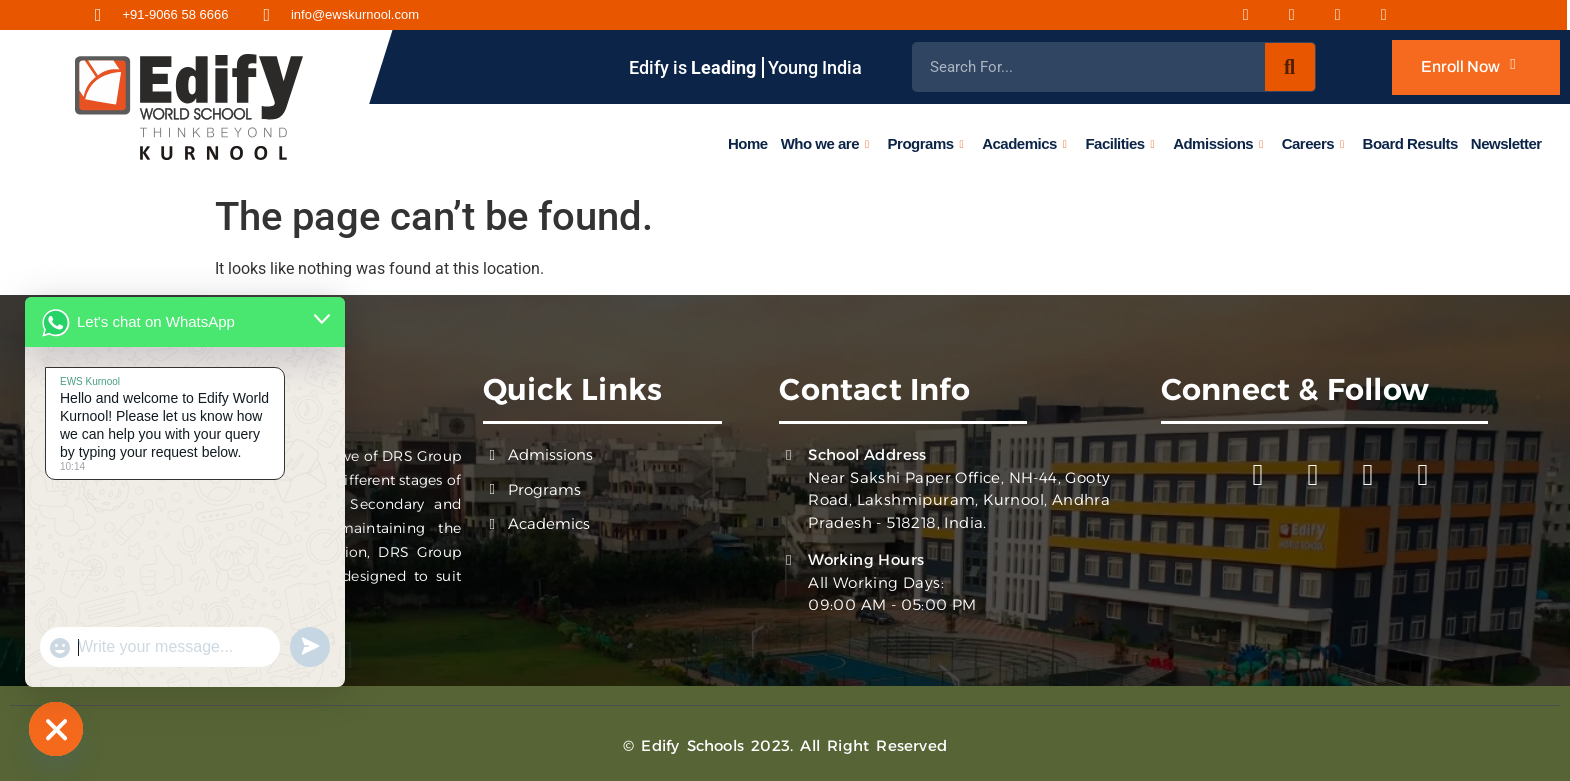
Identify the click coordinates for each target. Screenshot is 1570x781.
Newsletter (1506, 142)
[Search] (1290, 67)
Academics (1024, 143)
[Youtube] (1350, 15)
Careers (1313, 143)
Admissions (1218, 143)
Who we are (825, 143)
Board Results (1410, 142)
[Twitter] (1396, 15)
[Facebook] (1258, 15)
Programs (926, 143)
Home (748, 142)
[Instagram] (1304, 15)
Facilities (1120, 143)
